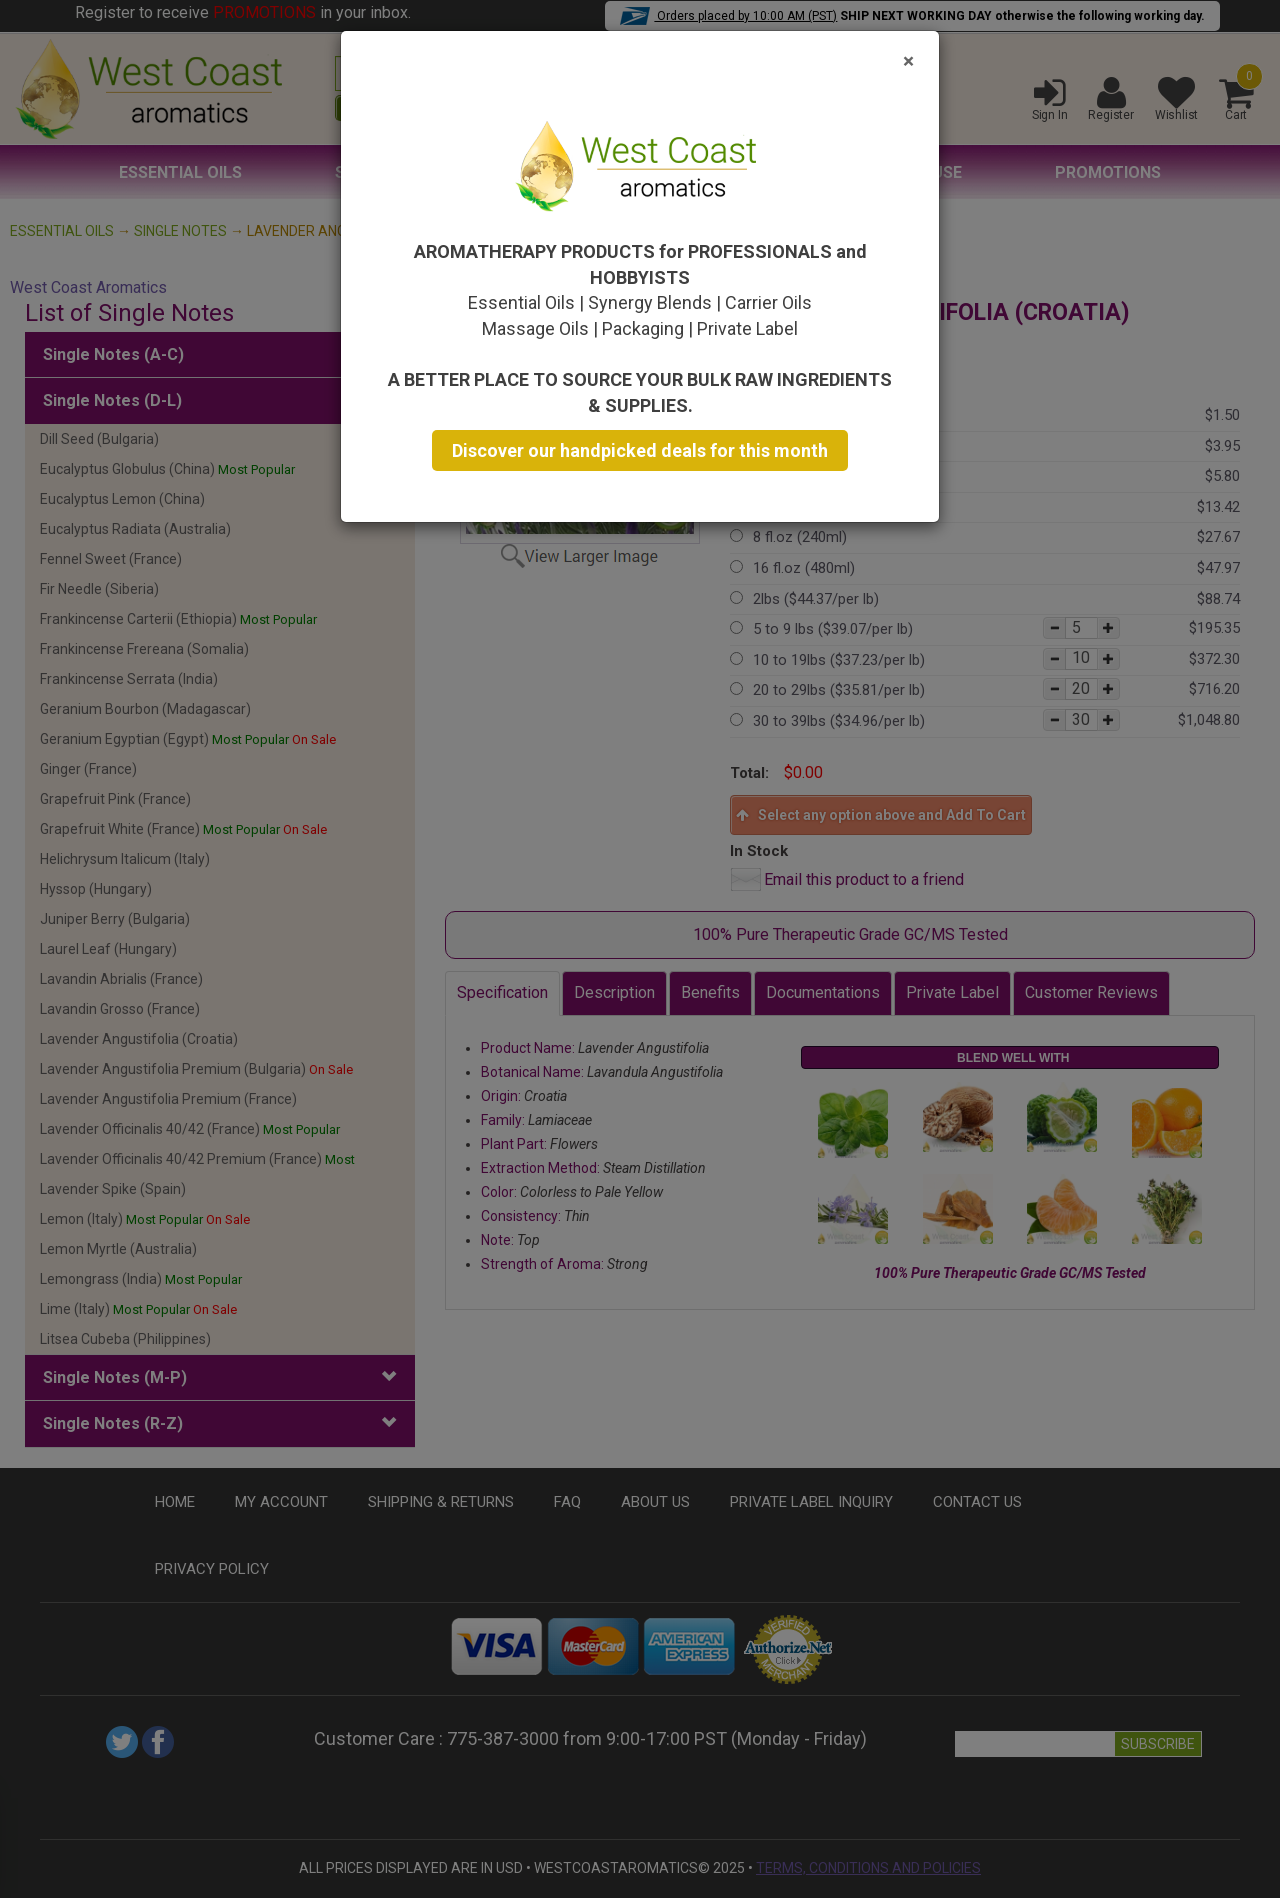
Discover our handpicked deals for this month (640, 450)
